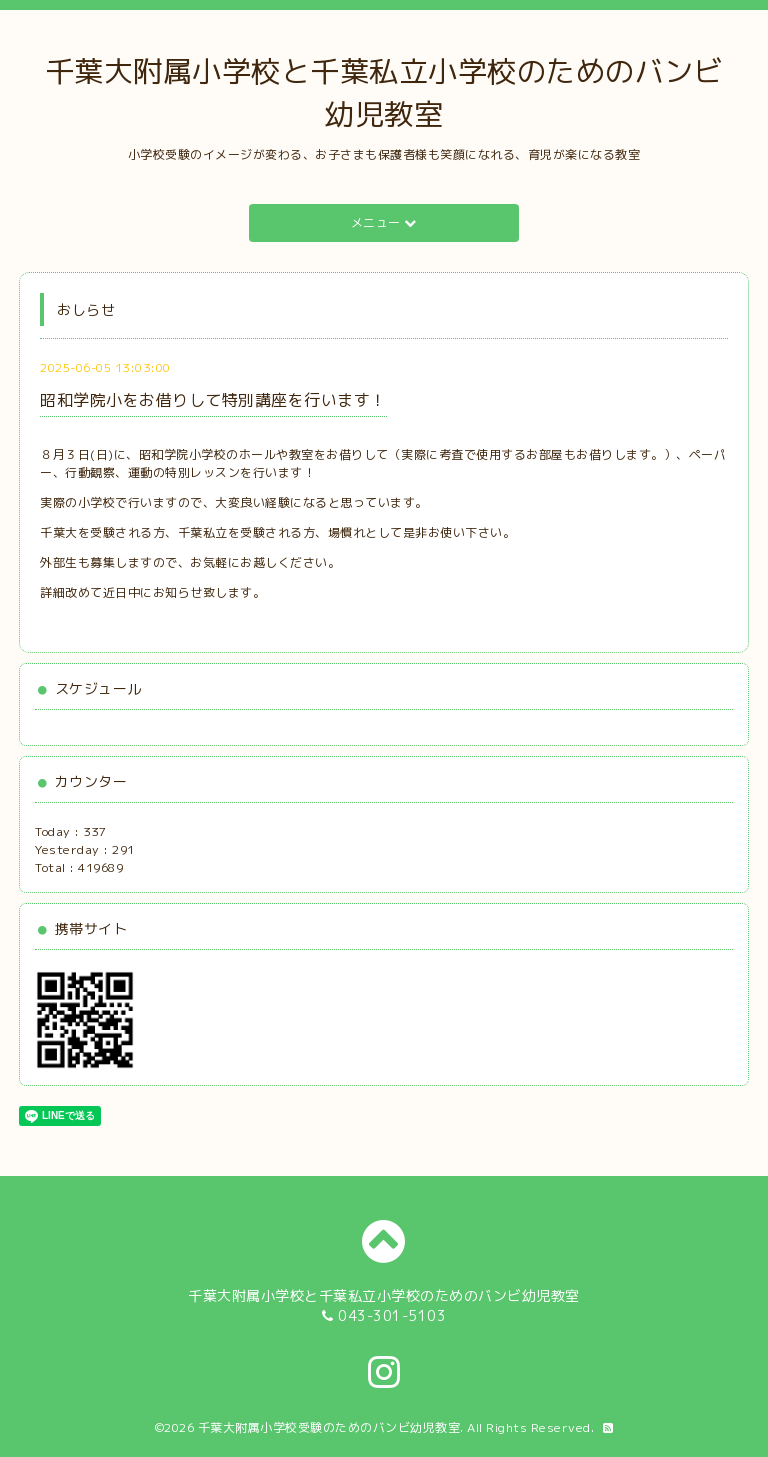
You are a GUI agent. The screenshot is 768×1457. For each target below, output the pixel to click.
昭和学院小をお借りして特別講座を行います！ (213, 400)
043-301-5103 (392, 1315)
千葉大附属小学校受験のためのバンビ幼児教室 (329, 1427)
